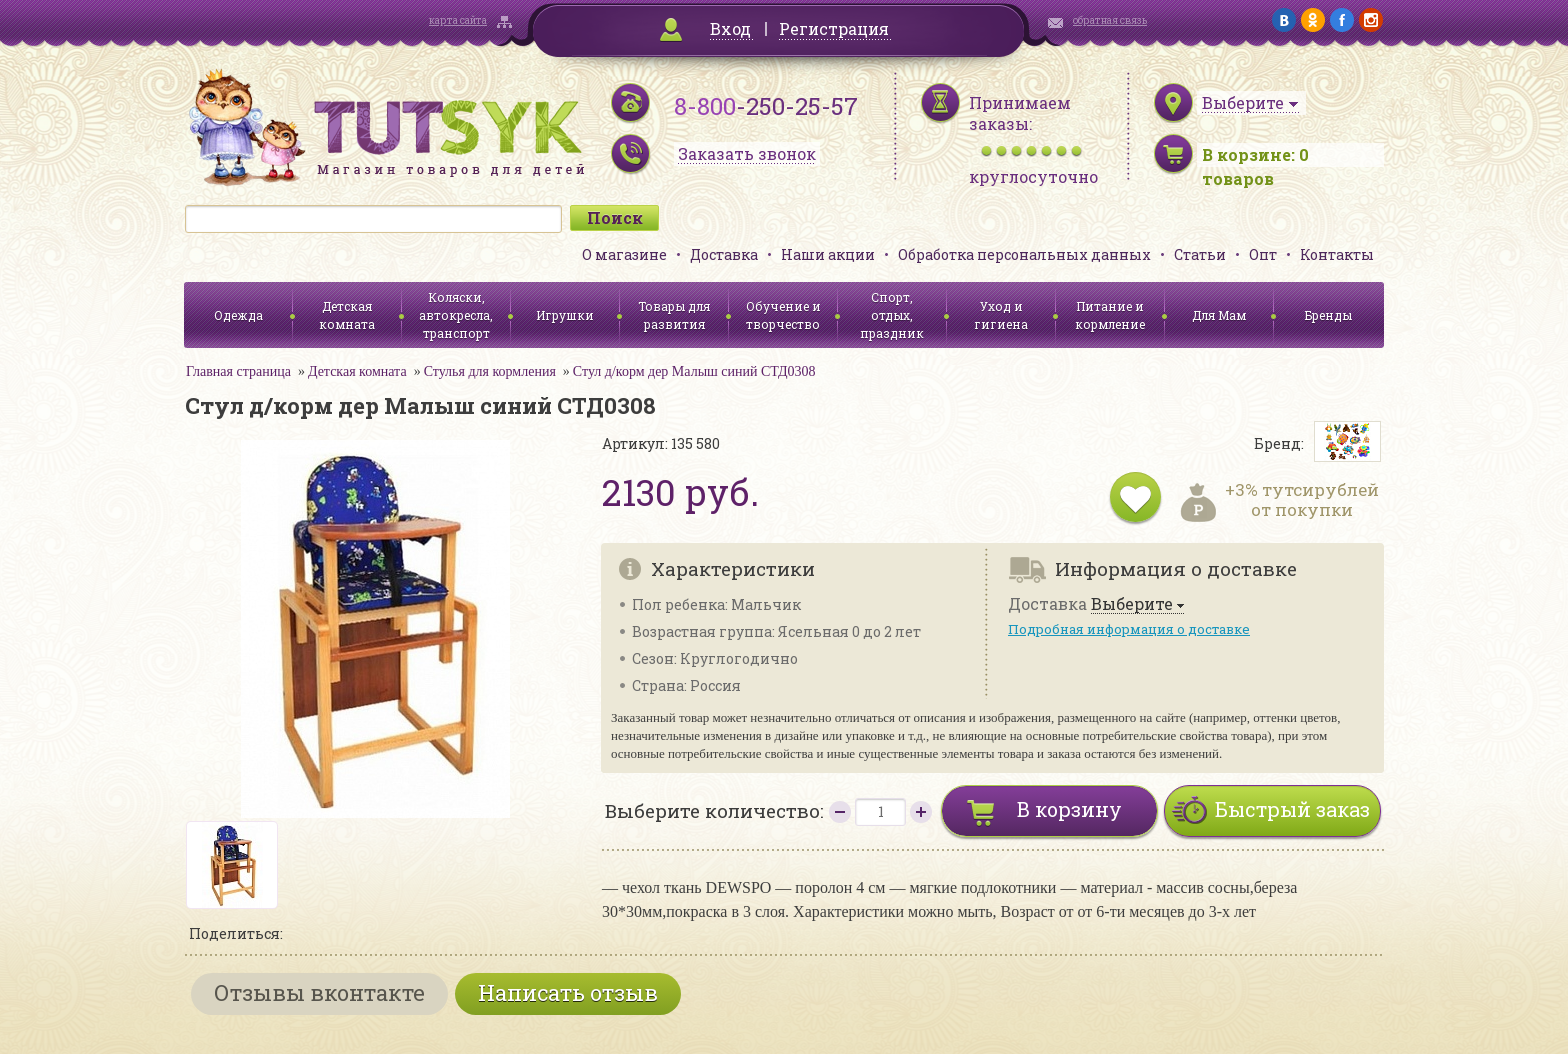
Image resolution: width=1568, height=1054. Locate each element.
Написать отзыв (568, 992)
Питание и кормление (1110, 315)
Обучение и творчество (783, 315)
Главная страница (238, 371)
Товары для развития (674, 315)
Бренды (1328, 315)
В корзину (1069, 809)
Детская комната (347, 315)
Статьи (1200, 254)
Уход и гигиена (1001, 315)
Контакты (1337, 254)
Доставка (724, 254)
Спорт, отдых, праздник (892, 315)
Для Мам (1219, 315)
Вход (730, 28)
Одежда (238, 315)
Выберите (1132, 604)
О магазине (624, 254)
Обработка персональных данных (1024, 254)
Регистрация (834, 28)
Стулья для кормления (490, 371)
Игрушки (565, 315)
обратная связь (1110, 20)
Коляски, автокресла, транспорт (456, 315)
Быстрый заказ (1292, 809)
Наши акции (828, 254)
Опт (1263, 254)
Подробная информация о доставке (1129, 629)
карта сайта (458, 20)
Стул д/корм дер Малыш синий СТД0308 (694, 371)
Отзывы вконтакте (319, 992)
